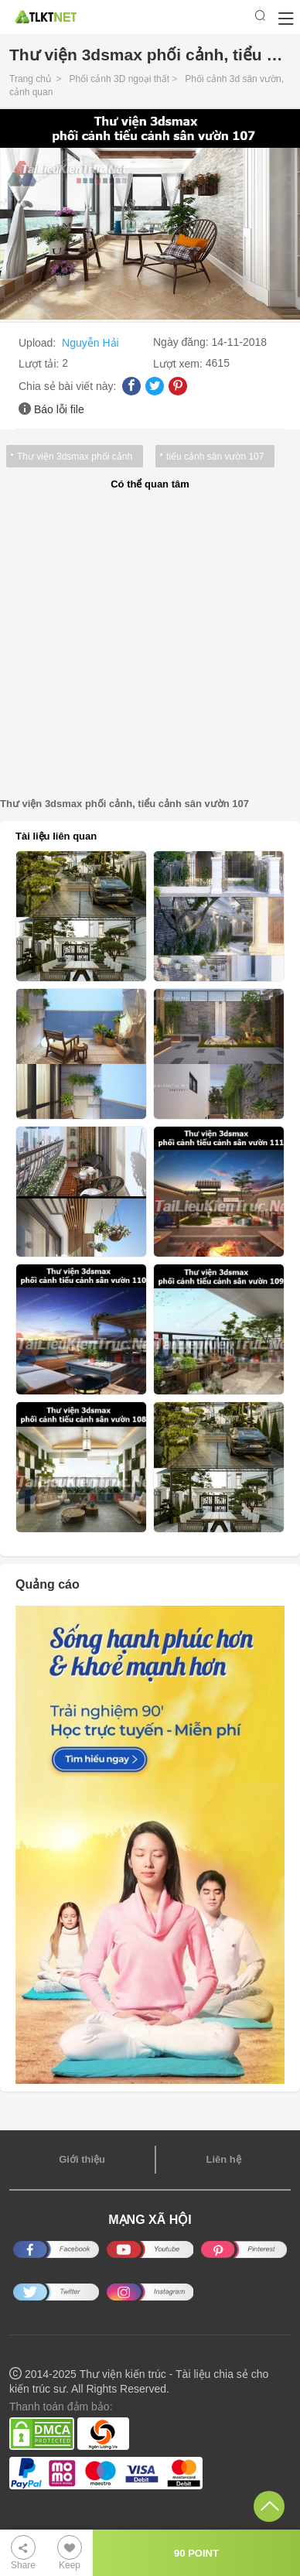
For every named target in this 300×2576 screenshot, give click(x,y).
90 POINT (196, 2553)
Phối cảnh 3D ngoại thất (119, 79)
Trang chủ (30, 79)
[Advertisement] (150, 644)
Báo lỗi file (59, 409)
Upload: (39, 343)
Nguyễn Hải (90, 343)
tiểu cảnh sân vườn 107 (215, 456)
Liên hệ (223, 2159)
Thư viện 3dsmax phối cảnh (74, 456)
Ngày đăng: (182, 342)
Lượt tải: (40, 363)
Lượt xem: (179, 363)
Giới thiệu (82, 2159)
